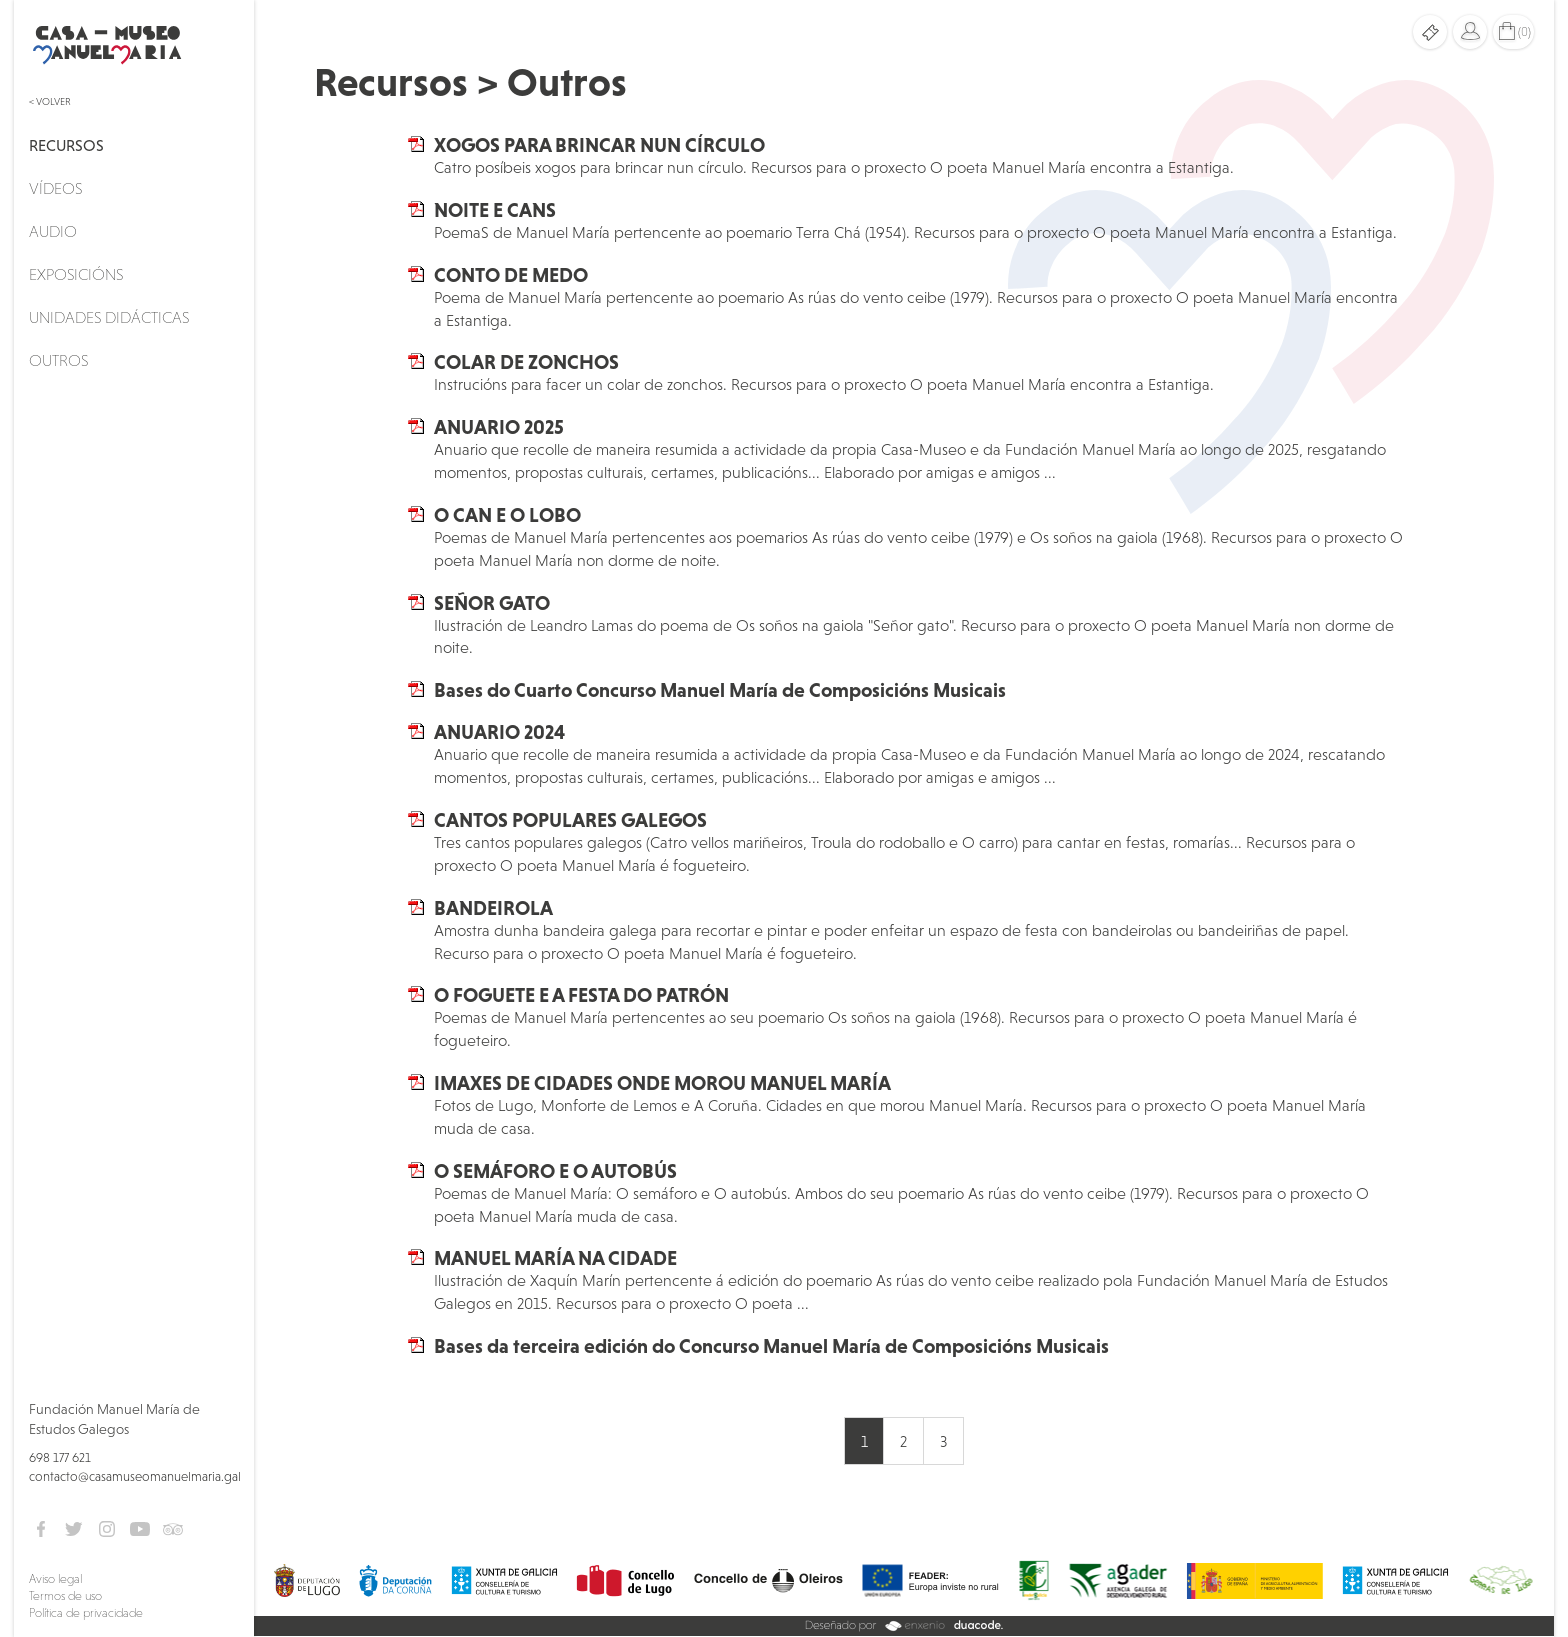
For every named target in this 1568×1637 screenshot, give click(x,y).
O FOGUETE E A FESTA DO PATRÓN (581, 995)
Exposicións (76, 274)
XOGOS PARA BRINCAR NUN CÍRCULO (599, 145)
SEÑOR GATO (492, 603)
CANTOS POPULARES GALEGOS (570, 820)
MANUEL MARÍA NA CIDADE (555, 1258)
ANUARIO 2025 (499, 427)
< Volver (50, 101)
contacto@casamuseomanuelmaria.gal (135, 1476)
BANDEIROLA (493, 908)
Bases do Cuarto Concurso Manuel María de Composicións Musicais (720, 690)
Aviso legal (55, 1579)
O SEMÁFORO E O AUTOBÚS (555, 1171)
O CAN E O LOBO (507, 515)
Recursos (66, 145)
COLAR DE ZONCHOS (526, 362)
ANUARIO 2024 (499, 732)
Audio (53, 231)
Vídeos (55, 188)
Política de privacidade (86, 1613)
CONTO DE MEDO (511, 275)
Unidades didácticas (109, 317)
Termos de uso (65, 1596)
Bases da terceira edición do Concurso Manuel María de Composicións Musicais (771, 1346)
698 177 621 (60, 1457)
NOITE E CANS (495, 210)
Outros (58, 360)
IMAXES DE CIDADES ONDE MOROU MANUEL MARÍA (662, 1083)
